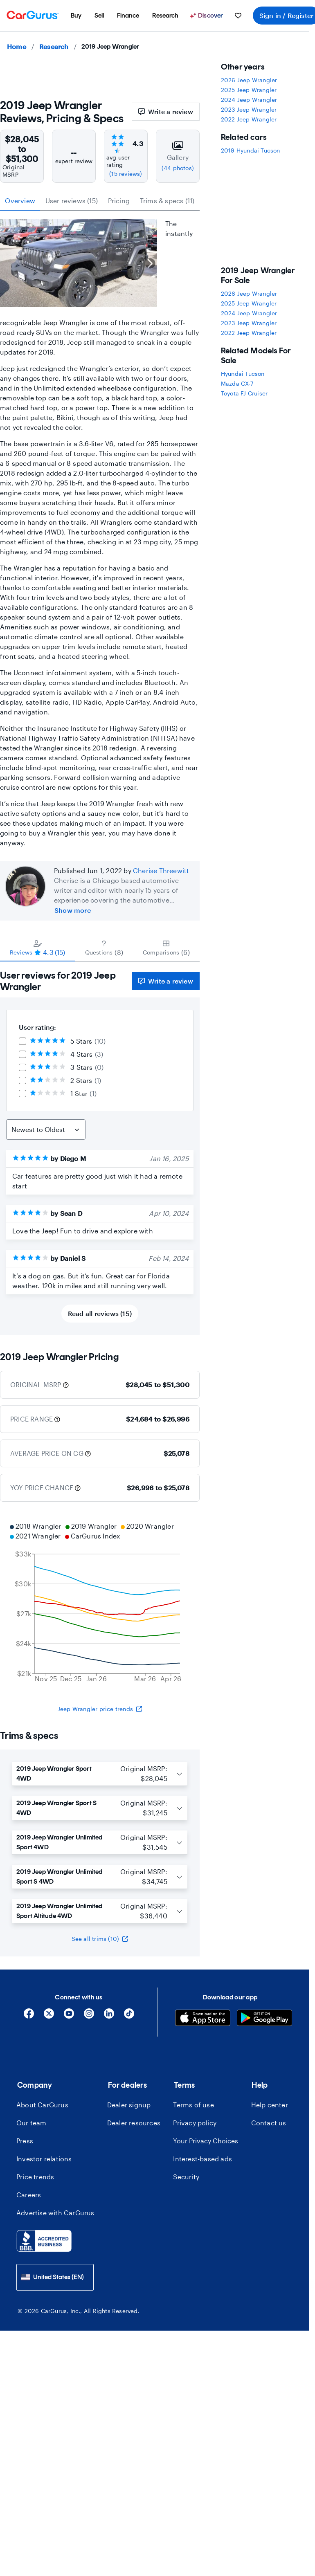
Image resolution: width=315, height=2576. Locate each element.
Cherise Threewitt (161, 870)
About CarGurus (42, 2105)
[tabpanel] (100, 1148)
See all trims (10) (100, 1938)
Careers (28, 2195)
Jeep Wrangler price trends (100, 1708)
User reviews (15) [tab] (71, 200)
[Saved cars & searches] (238, 15)
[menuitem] (76, 15)
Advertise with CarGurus (55, 2213)
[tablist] (100, 201)
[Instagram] (89, 2016)
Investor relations (44, 2159)
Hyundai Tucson (243, 373)
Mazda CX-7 (237, 383)
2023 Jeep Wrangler (249, 109)
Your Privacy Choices (205, 2141)
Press (24, 2141)
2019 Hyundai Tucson (250, 150)
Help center (269, 2105)
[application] (100, 1603)
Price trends (35, 2177)
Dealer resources (133, 2123)
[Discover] (207, 15)
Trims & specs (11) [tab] (167, 200)
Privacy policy (194, 2123)
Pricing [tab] (119, 200)
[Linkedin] (109, 2016)
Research (54, 46)
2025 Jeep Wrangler (249, 89)
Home (16, 46)
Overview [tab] (20, 200)
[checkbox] (22, 1041)
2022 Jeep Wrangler (249, 119)
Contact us (268, 2123)
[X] (49, 2016)
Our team (31, 2123)
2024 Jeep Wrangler (249, 99)
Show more (72, 910)
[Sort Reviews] (46, 1129)
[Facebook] (29, 2016)
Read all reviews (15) (100, 1313)
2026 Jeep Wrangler (249, 79)
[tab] (37, 947)
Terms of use (193, 2105)
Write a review (165, 111)
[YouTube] (69, 2016)
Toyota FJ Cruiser (244, 393)
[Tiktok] (129, 2016)
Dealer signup (129, 2105)
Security (186, 2177)
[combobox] (55, 2277)
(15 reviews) (125, 173)
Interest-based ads (202, 2159)
